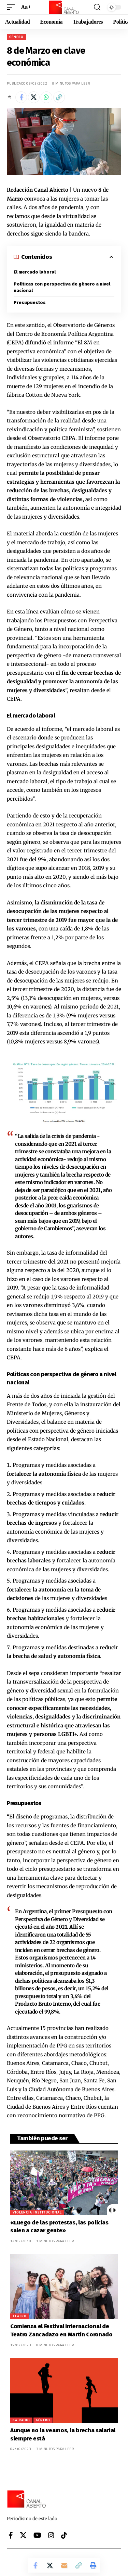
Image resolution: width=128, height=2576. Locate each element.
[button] (12, 7)
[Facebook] (11, 2535)
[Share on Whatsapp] (46, 97)
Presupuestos (30, 302)
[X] (23, 2535)
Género (16, 37)
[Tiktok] (64, 2535)
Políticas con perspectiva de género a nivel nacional (62, 287)
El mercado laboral (35, 272)
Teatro (20, 2316)
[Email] (64, 2565)
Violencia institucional (37, 2212)
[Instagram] (51, 2535)
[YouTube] (37, 2535)
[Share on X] (34, 97)
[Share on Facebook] (21, 97)
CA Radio (21, 2420)
